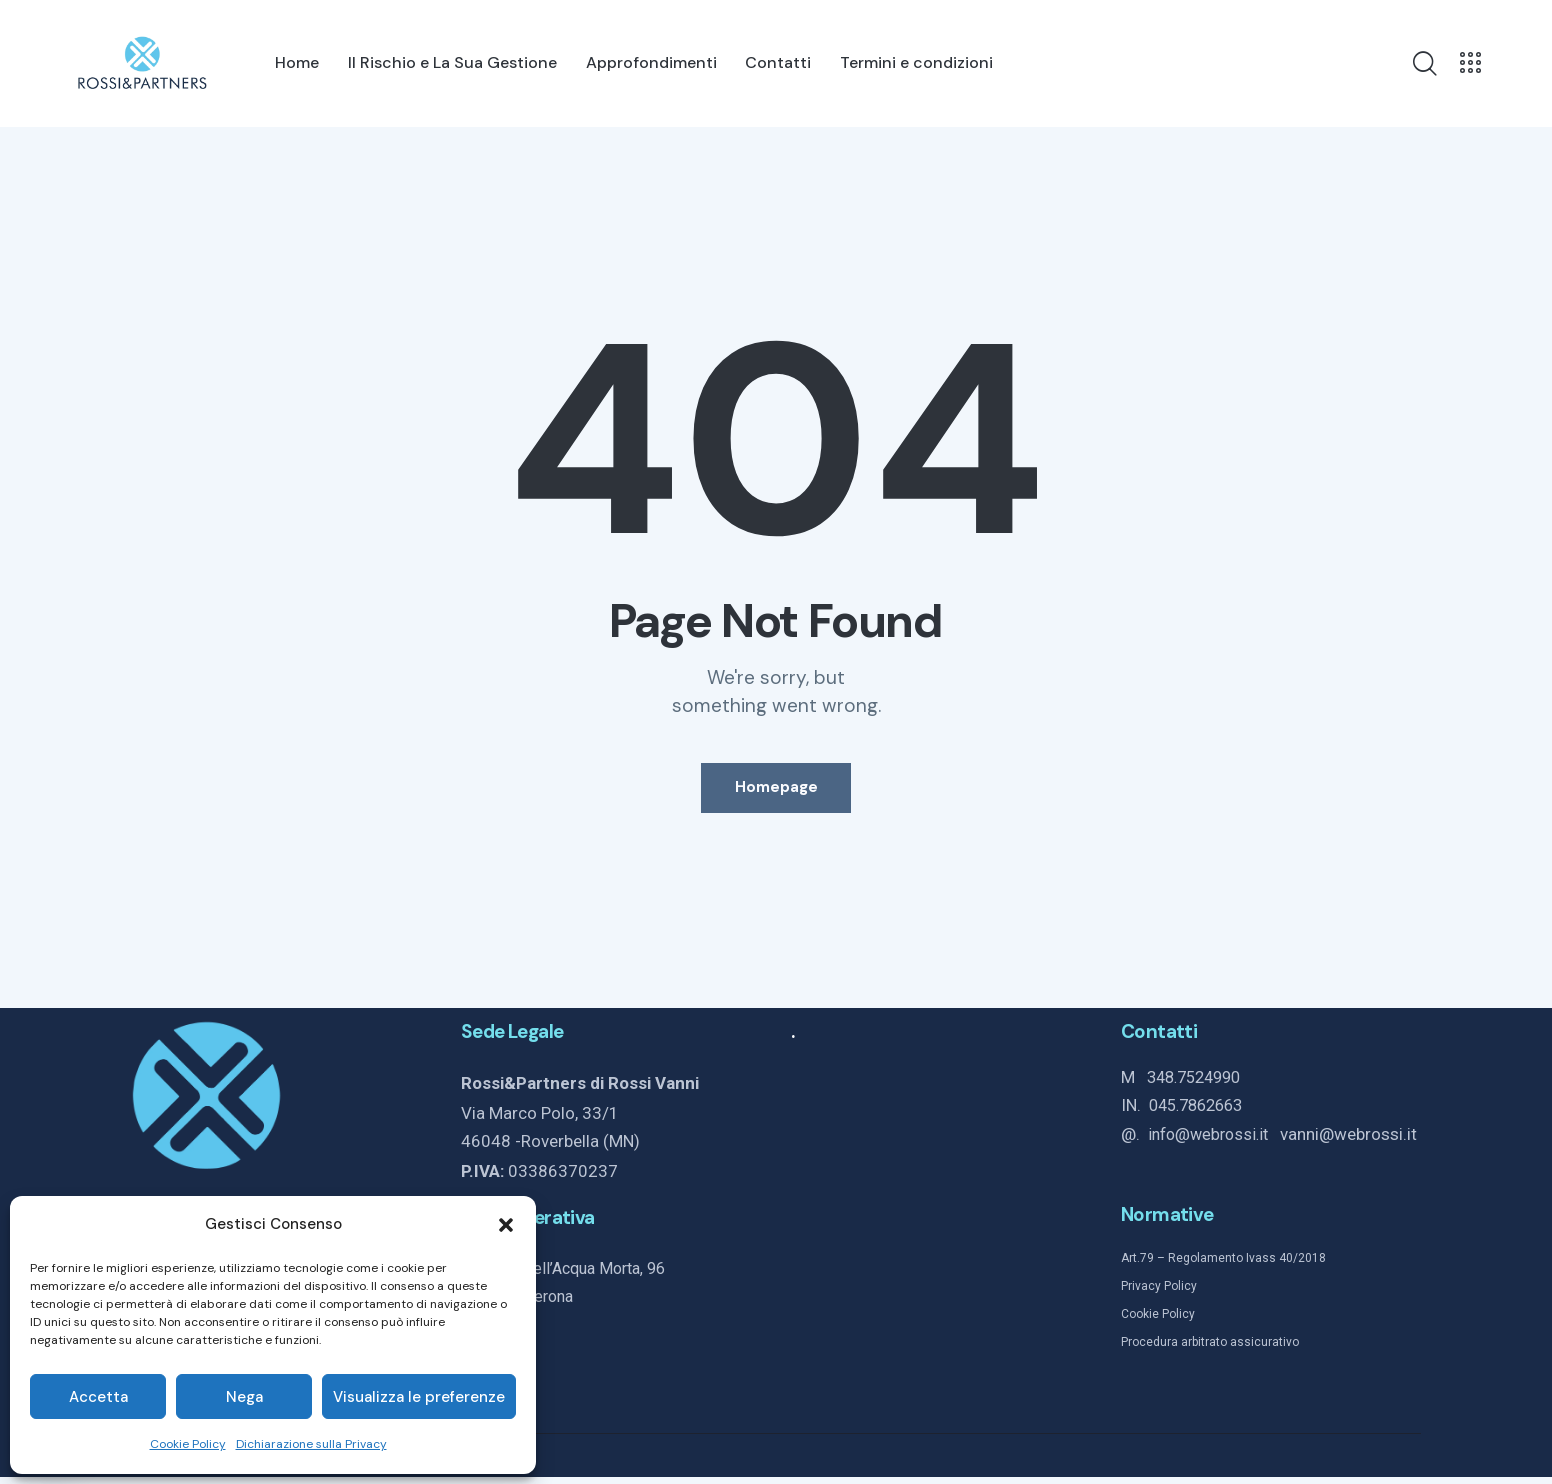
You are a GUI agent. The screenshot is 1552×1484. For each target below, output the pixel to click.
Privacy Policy (1159, 1294)
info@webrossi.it (1218, 1143)
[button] (506, 1225)
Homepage (776, 792)
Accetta (98, 1397)
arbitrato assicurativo (1238, 1350)
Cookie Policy (188, 1444)
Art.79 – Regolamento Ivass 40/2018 (1223, 1265)
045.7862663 (1201, 1114)
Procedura (1149, 1350)
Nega (244, 1397)
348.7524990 (1199, 1086)
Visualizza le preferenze (419, 1397)
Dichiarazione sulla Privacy (311, 1444)
